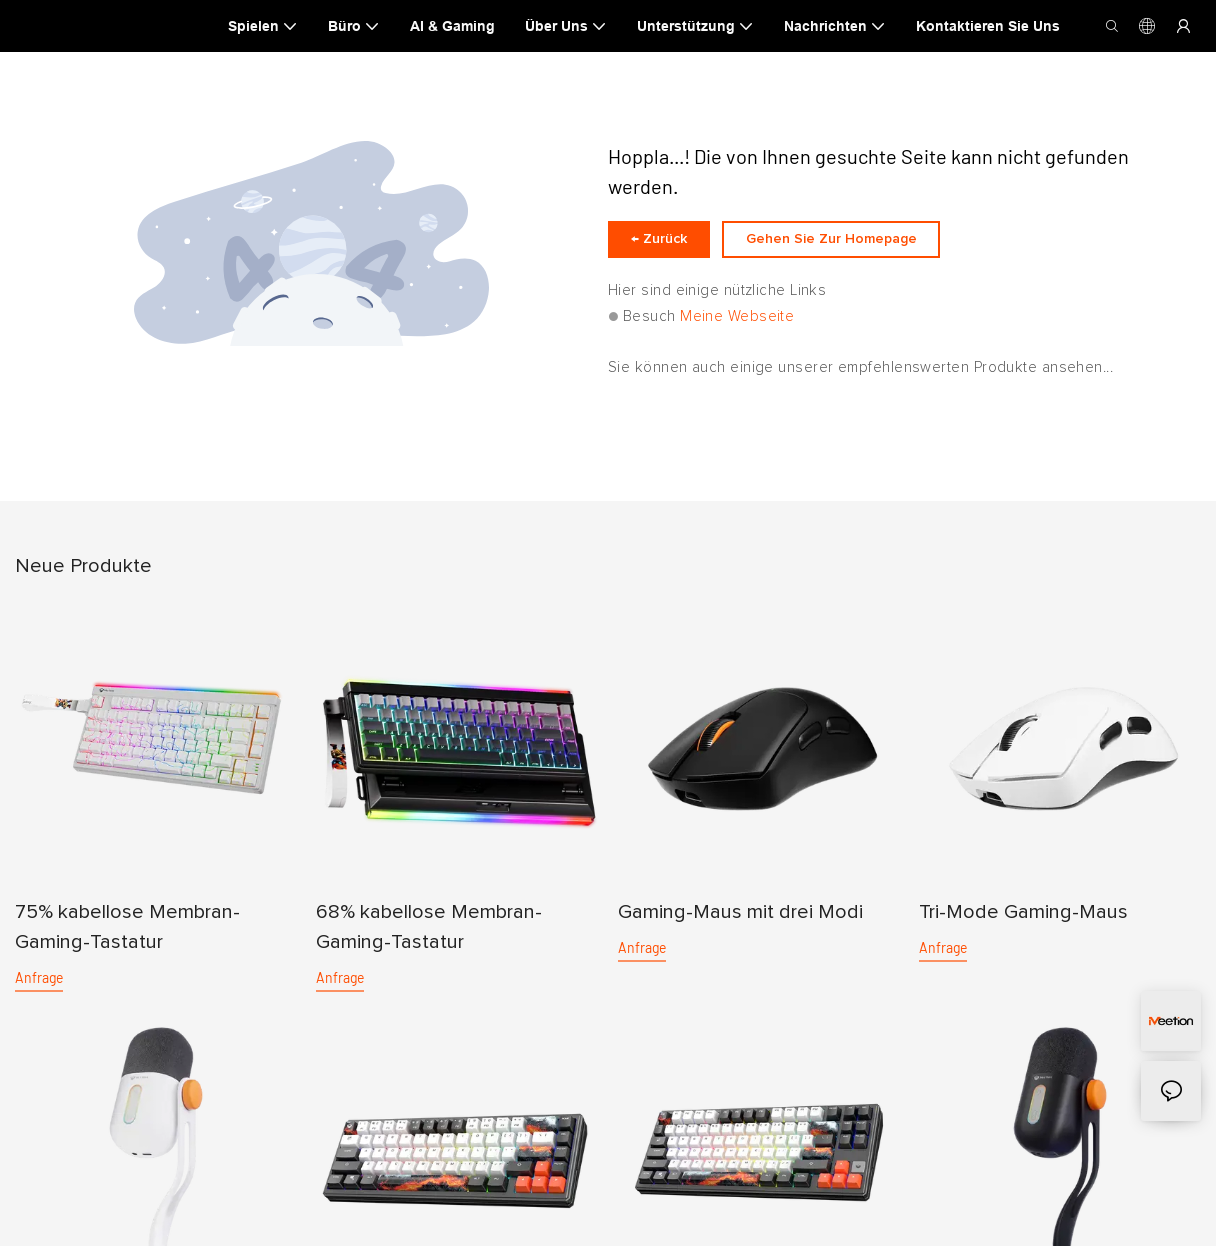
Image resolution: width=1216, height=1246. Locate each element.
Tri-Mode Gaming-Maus (1023, 924)
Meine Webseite (737, 328)
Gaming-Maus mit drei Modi (740, 924)
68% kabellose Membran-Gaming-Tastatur (429, 939)
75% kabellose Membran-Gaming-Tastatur (127, 939)
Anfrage (39, 989)
